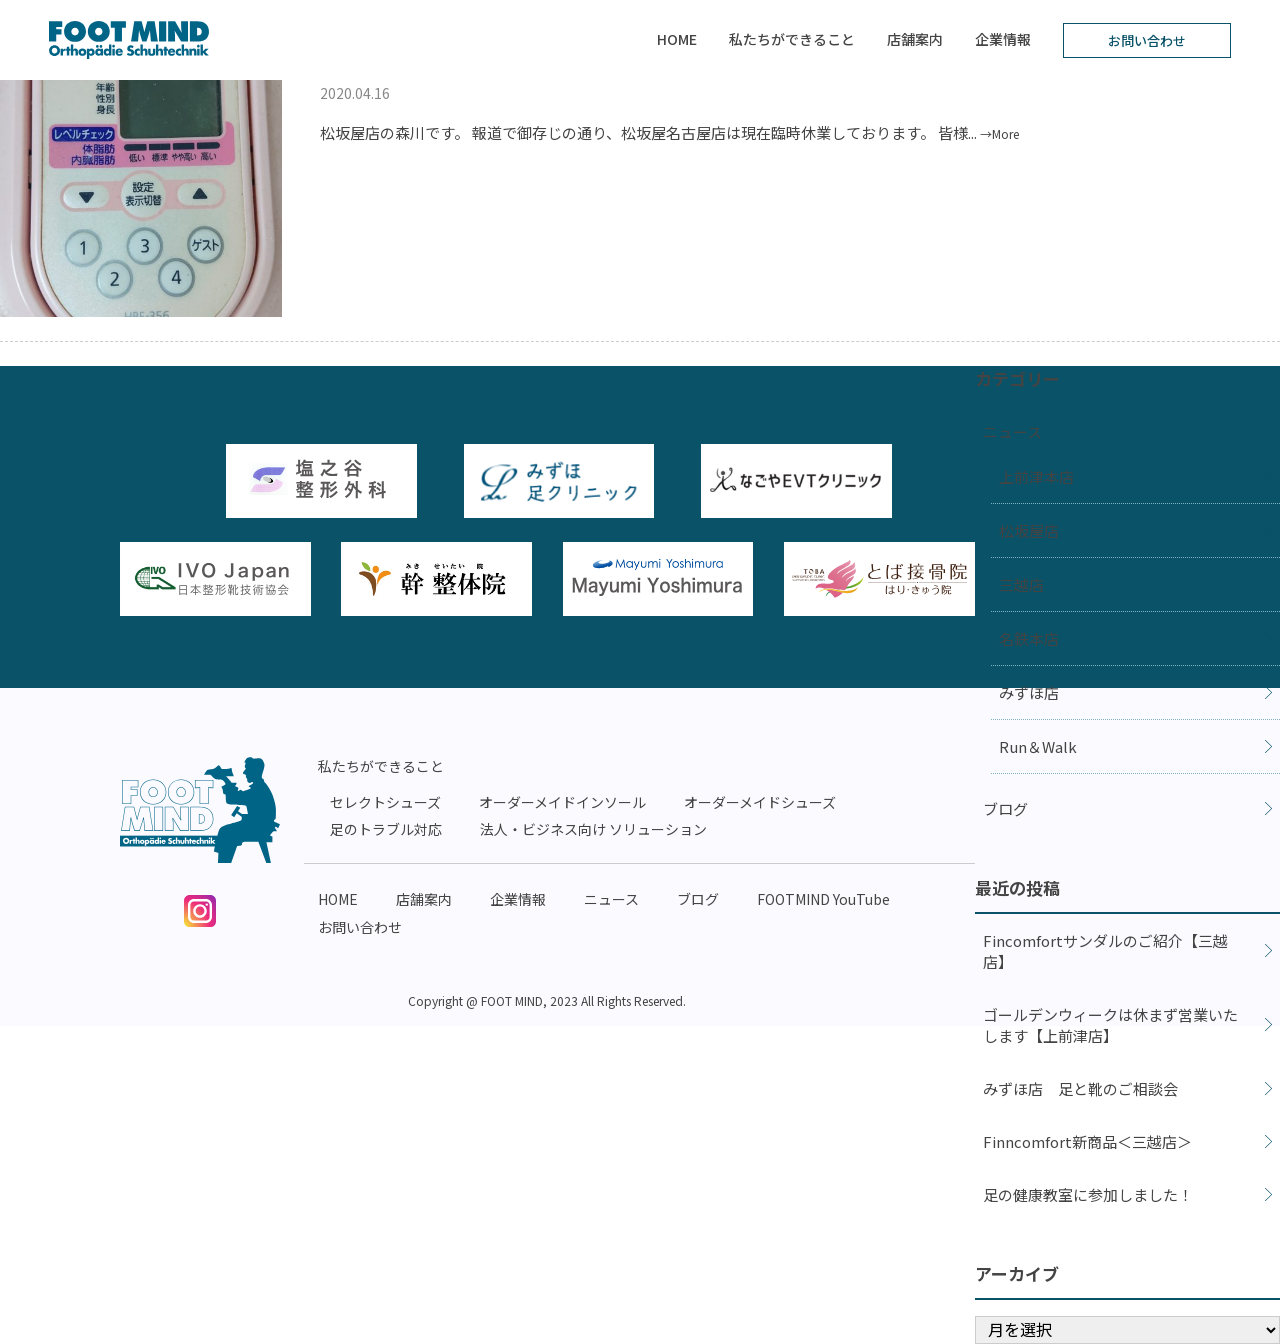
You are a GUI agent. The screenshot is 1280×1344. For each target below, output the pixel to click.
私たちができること (792, 39)
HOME (677, 39)
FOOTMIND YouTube (823, 899)
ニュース (1012, 431)
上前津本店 (1036, 476)
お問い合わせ (1147, 40)
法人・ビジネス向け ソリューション (593, 829)
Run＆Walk (1038, 746)
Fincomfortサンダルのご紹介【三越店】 (1105, 951)
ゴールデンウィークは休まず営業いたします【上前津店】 (1110, 1025)
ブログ (1005, 808)
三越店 (1021, 584)
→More (999, 133)
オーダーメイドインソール (562, 802)
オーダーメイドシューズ (760, 802)
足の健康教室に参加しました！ (1088, 1194)
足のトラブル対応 (386, 829)
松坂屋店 (1029, 530)
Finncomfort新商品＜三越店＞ (1087, 1141)
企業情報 (1003, 39)
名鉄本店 (1029, 638)
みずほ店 (1029, 692)
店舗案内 (915, 39)
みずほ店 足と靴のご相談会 (1080, 1088)
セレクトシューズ (385, 802)
